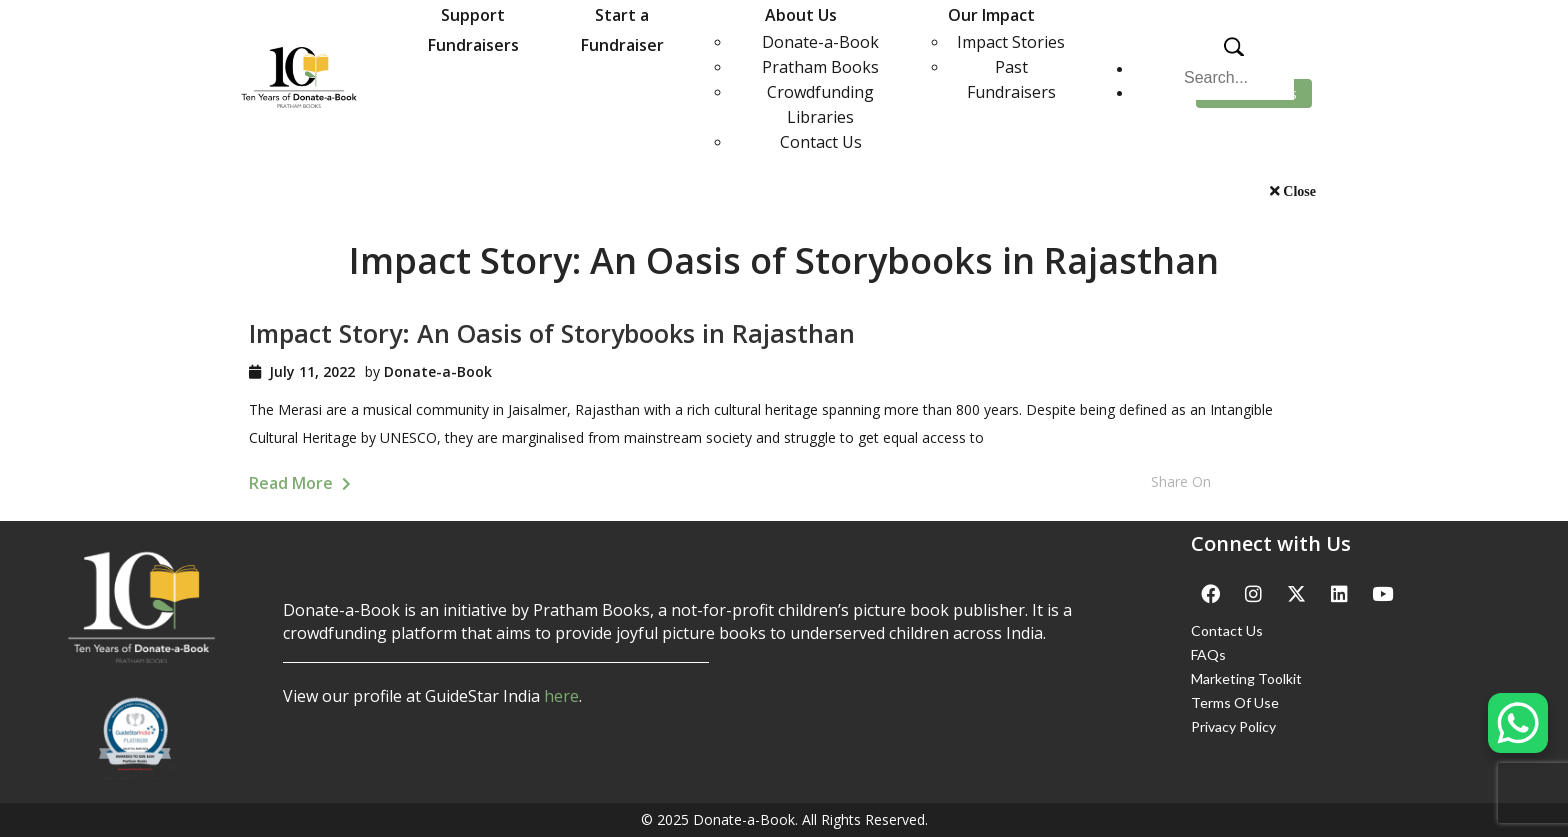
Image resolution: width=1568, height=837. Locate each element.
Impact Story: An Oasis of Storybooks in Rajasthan (552, 333)
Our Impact (991, 15)
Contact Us (821, 142)
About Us (801, 15)
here (561, 696)
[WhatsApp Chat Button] (1518, 723)
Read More (300, 483)
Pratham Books (820, 67)
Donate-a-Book (820, 42)
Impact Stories (1011, 42)
